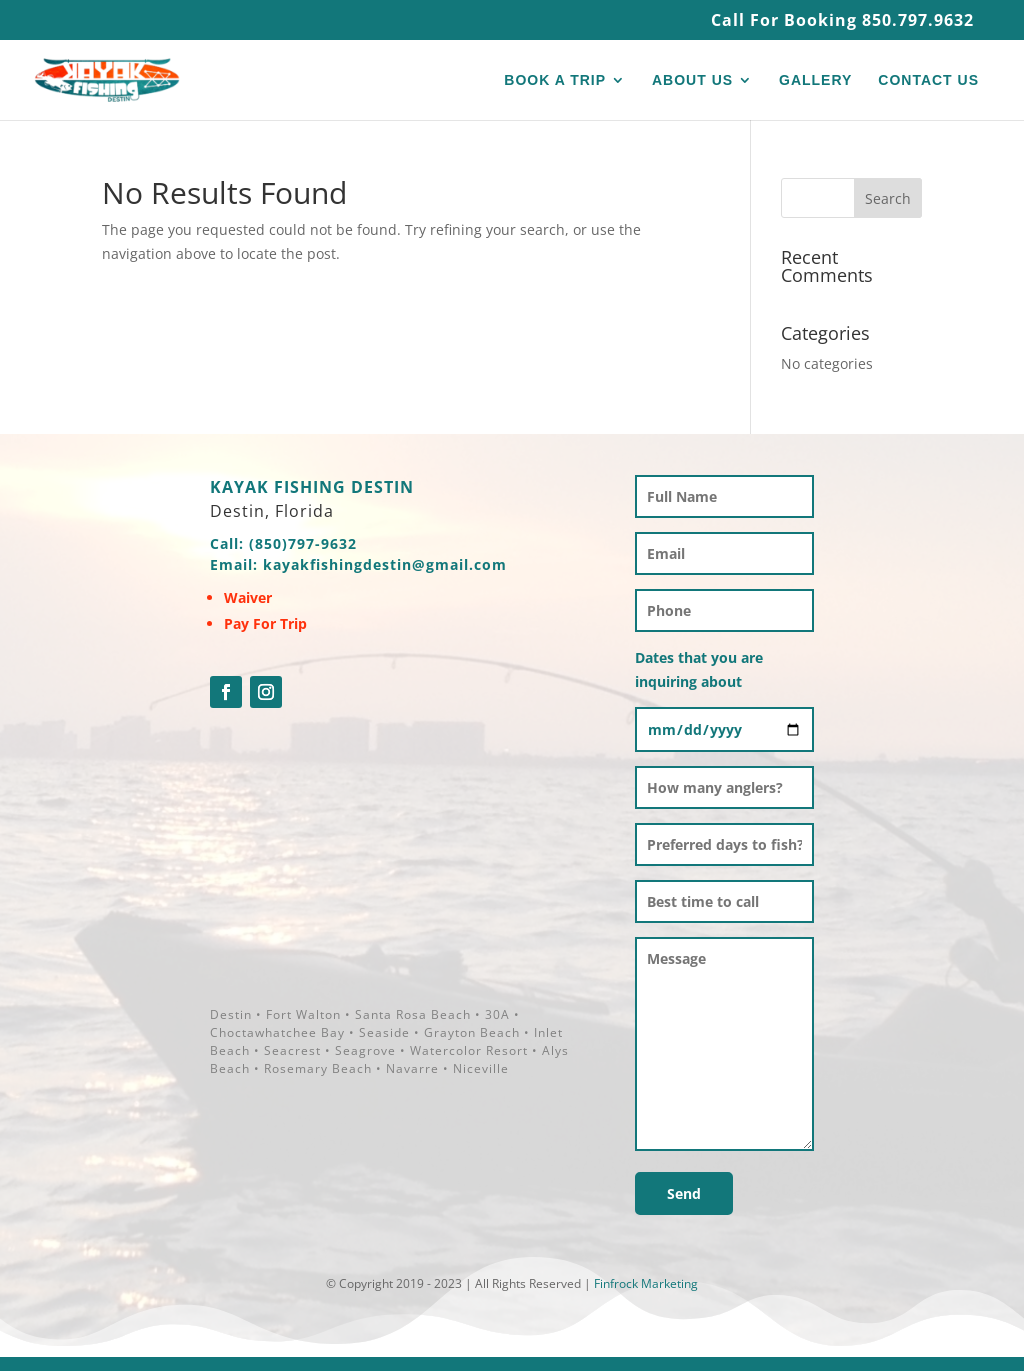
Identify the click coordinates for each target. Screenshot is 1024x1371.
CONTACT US (928, 80)
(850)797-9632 (303, 543)
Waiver (248, 597)
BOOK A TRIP (555, 80)
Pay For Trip (265, 623)
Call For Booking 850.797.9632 (842, 21)
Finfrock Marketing (646, 1283)
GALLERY (815, 80)
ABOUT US (692, 80)
